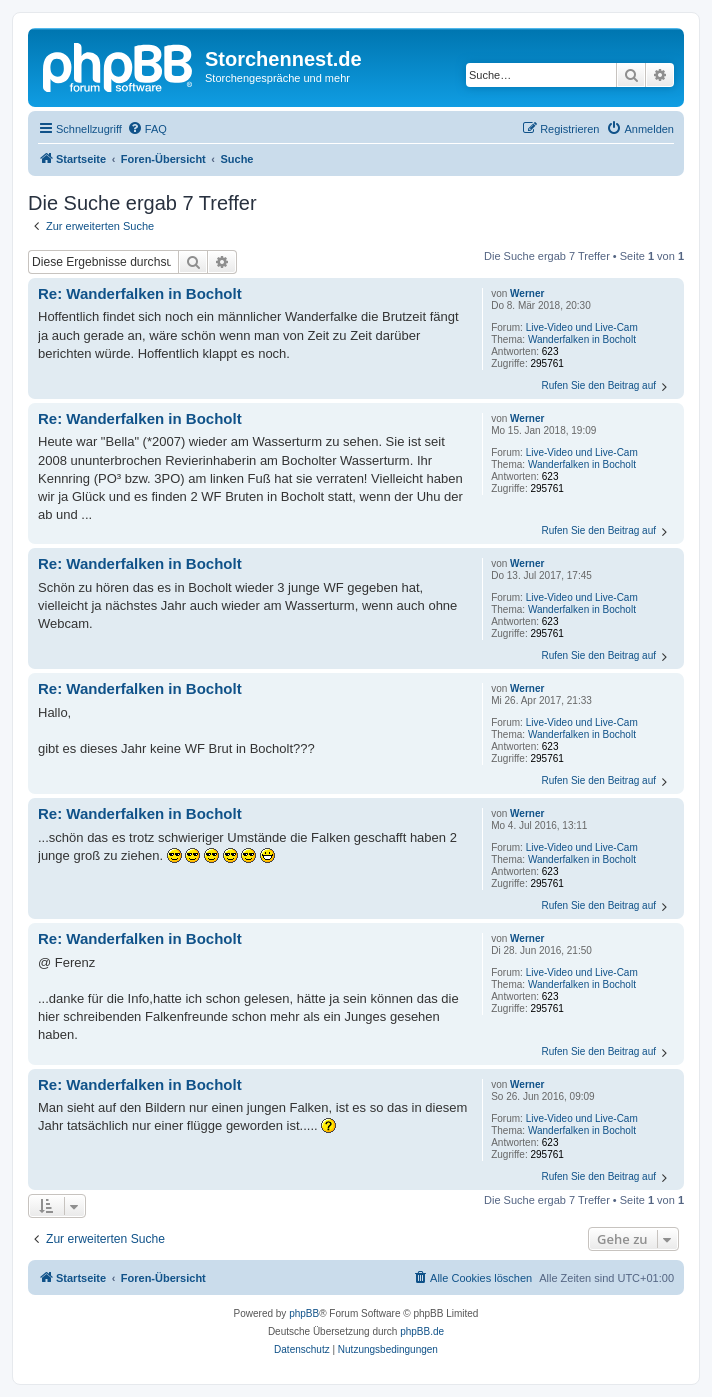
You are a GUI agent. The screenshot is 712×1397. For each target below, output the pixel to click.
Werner (527, 293)
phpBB (304, 1313)
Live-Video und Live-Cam (582, 327)
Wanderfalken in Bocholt (582, 339)
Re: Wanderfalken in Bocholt (140, 293)
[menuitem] (147, 129)
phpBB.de (422, 1331)
